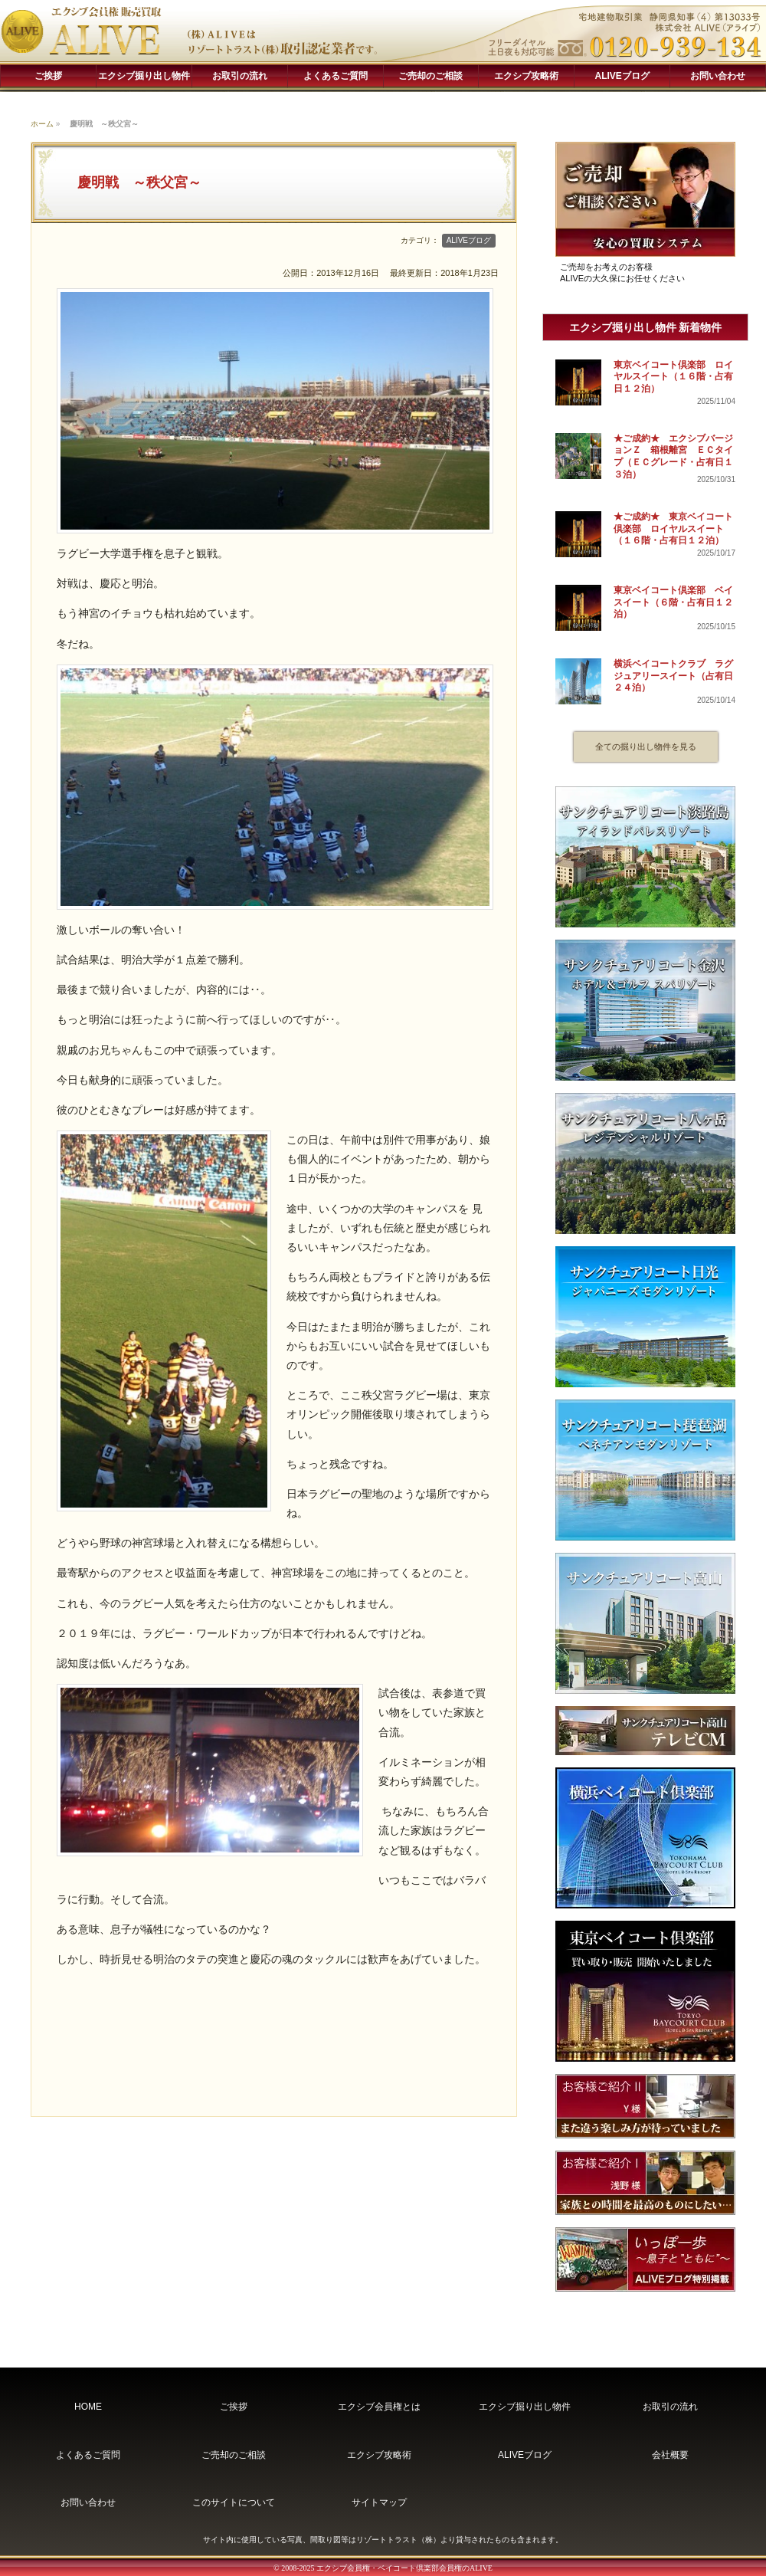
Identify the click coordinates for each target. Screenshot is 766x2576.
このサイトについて (233, 2502)
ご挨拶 (48, 76)
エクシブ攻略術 (526, 76)
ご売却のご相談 (430, 76)
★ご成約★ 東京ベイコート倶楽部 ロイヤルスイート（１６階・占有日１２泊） (673, 528)
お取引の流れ (239, 76)
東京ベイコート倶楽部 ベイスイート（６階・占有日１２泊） (673, 602)
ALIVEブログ (622, 76)
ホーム (42, 124)
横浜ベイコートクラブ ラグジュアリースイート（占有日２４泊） (673, 675)
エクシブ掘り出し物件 (144, 76)
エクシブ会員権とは (379, 2406)
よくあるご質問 (335, 76)
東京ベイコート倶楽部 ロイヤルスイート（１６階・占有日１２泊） (673, 376)
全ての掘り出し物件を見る (645, 746)
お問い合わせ (717, 76)
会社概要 (670, 2455)
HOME (88, 2406)
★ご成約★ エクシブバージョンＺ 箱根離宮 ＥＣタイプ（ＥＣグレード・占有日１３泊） (673, 456)
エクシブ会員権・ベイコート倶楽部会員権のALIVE (404, 2568)
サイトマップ (379, 2502)
